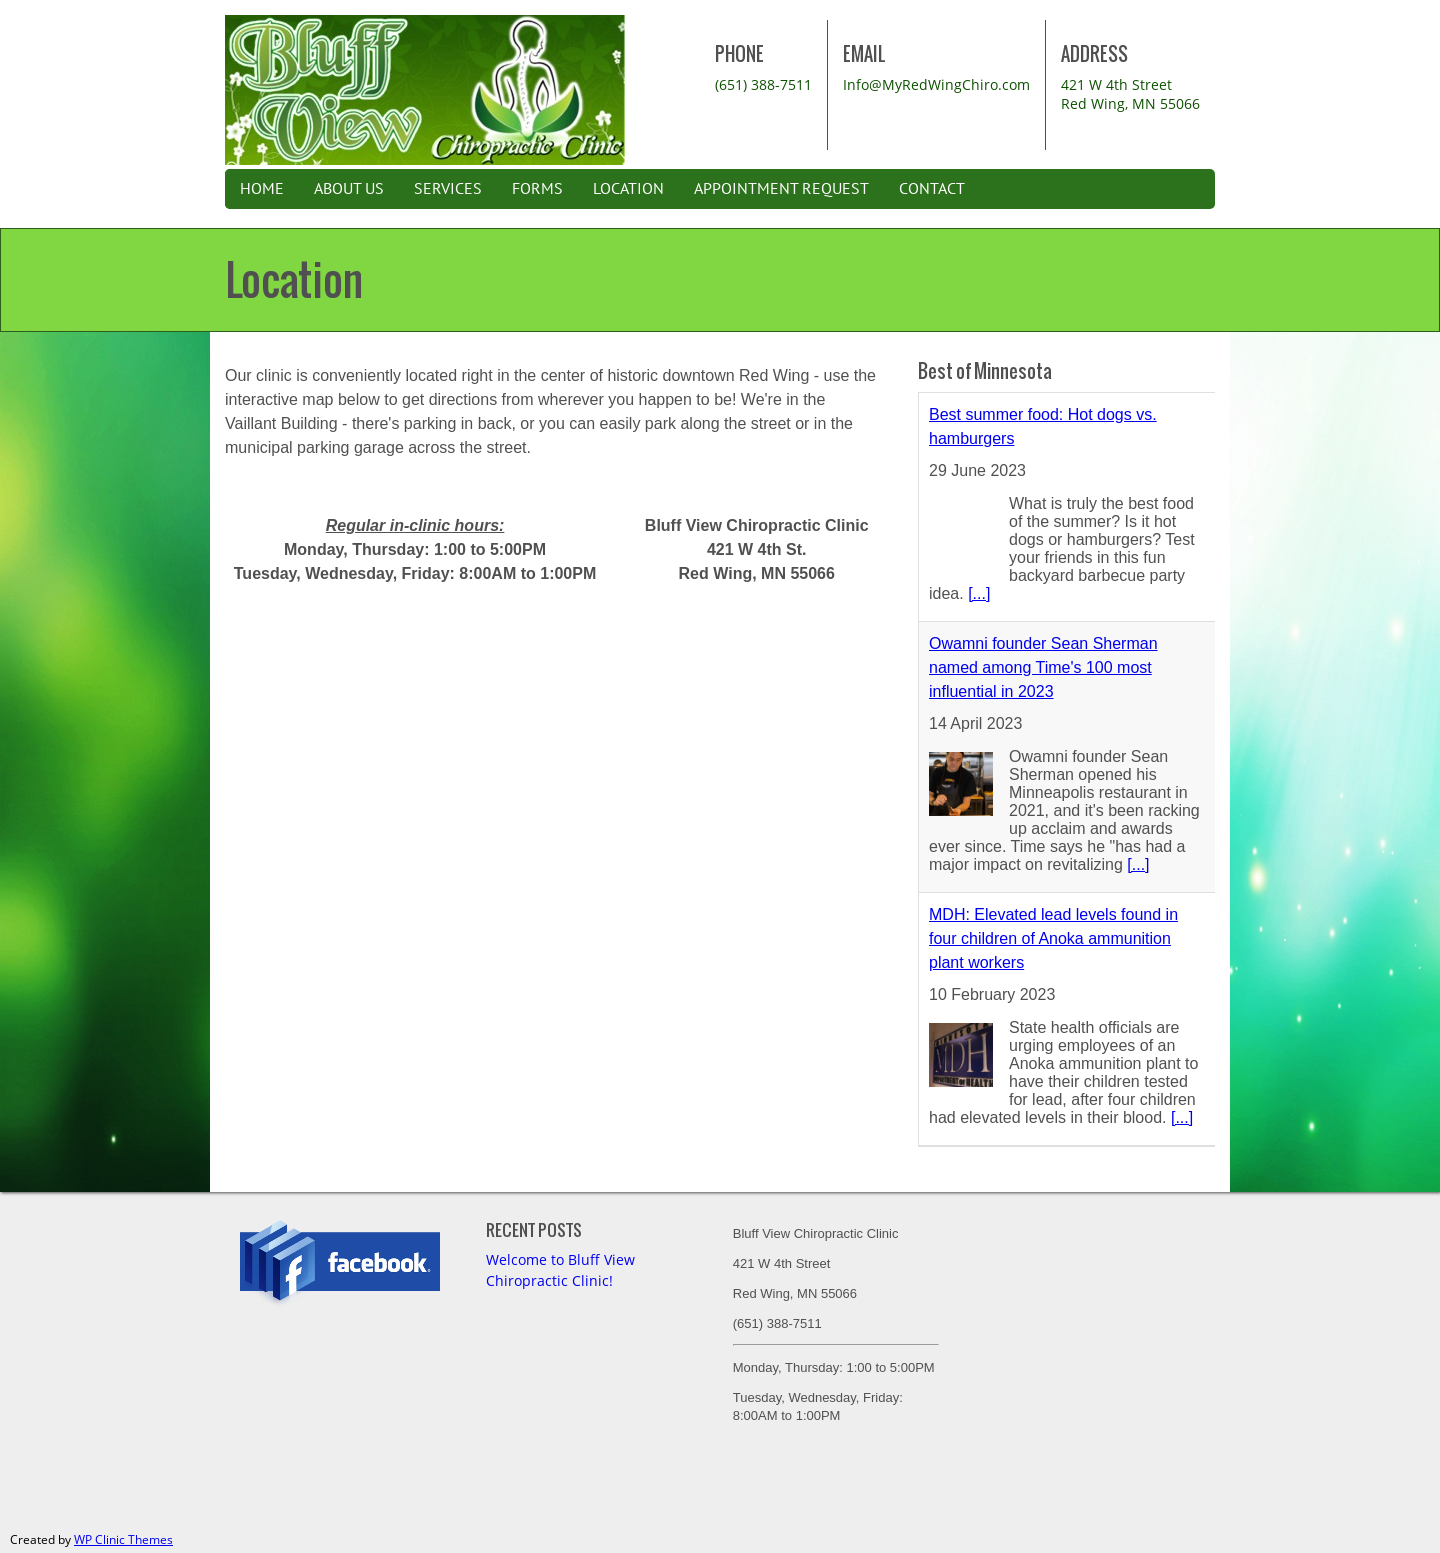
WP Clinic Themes (123, 1539)
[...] (979, 593)
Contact (932, 189)
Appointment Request (781, 189)
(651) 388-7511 (763, 84)
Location (628, 189)
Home (262, 189)
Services (448, 189)
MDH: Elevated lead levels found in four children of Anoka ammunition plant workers (1053, 938)
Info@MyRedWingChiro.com (936, 84)
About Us (349, 189)
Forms (537, 189)
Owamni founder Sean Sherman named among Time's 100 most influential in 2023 (1043, 667)
